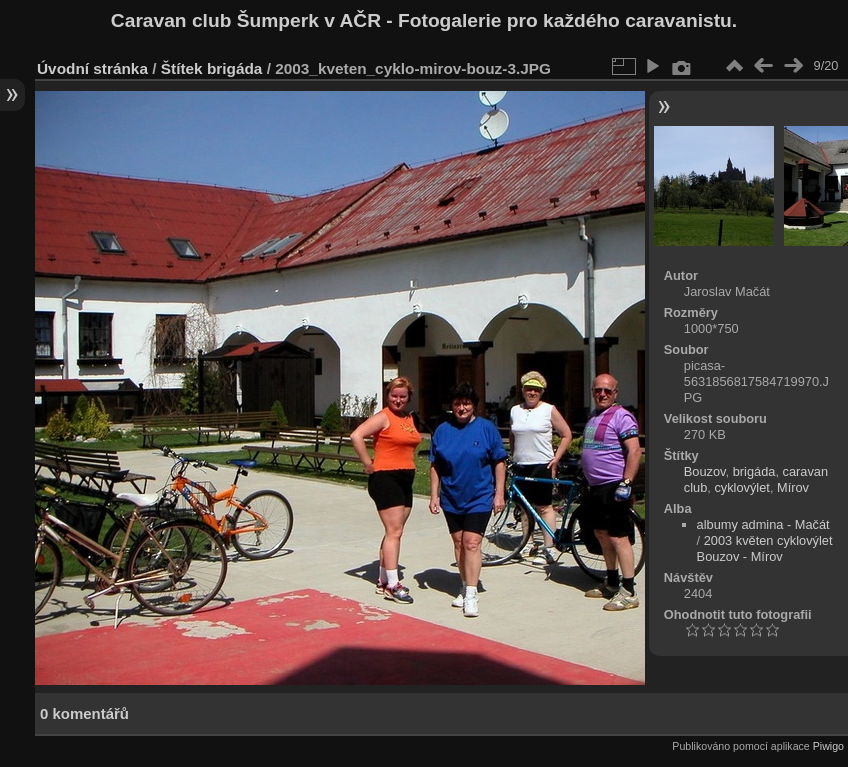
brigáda (234, 68)
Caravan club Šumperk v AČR (246, 20)
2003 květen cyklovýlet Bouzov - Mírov (765, 548)
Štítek (182, 68)
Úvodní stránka (92, 68)
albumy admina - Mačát (763, 524)
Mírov (793, 487)
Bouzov (705, 471)
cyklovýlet (741, 487)
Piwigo (828, 746)
